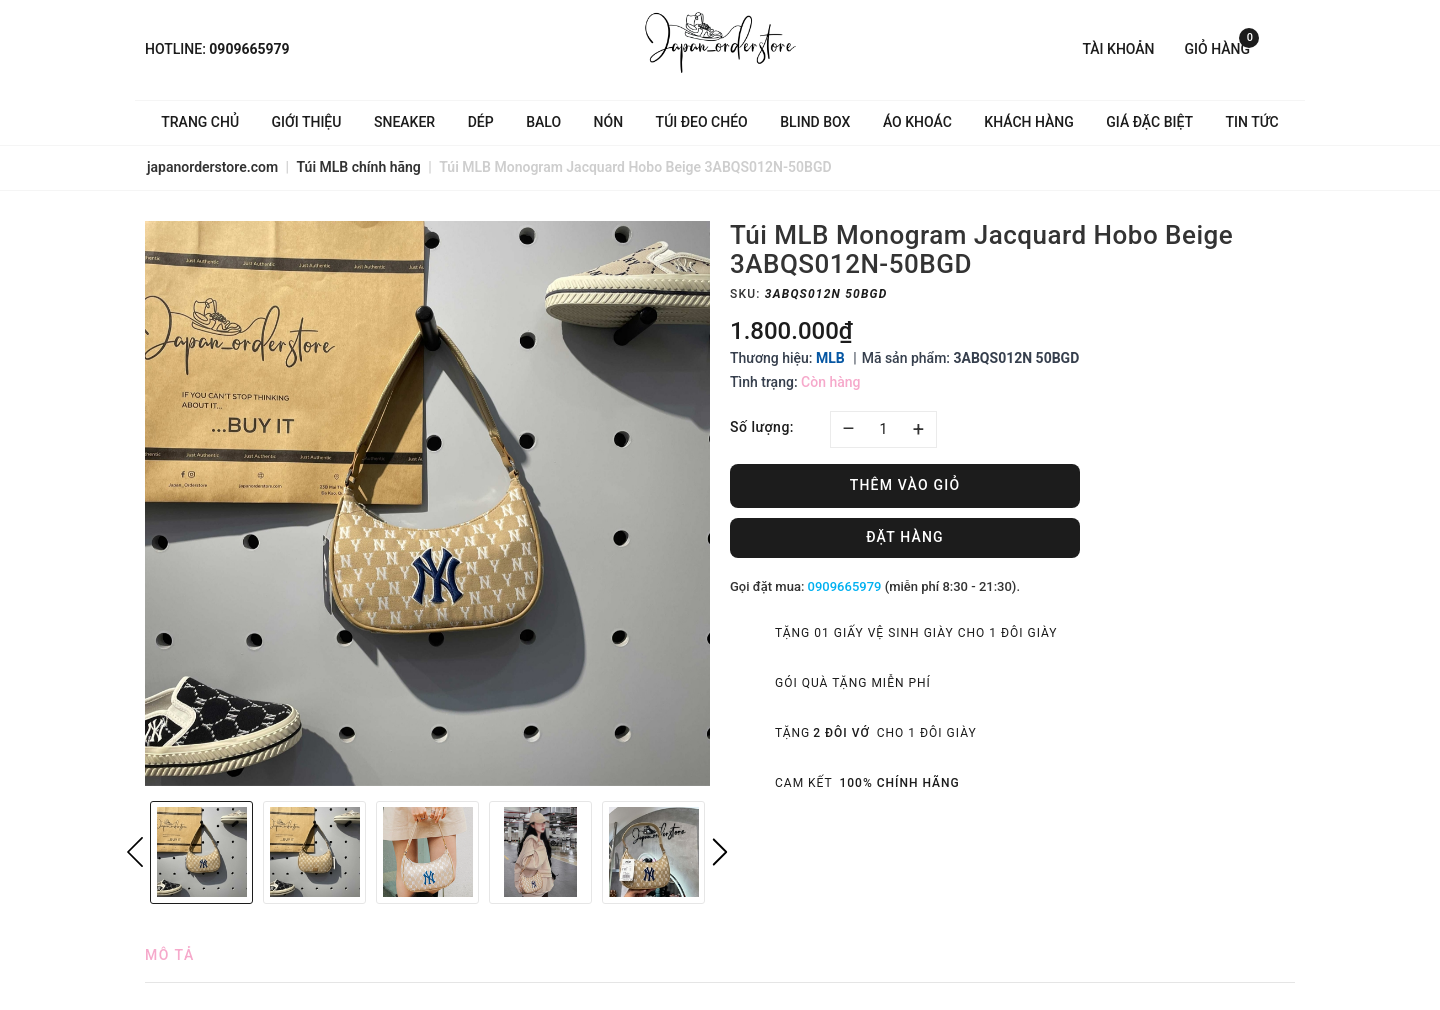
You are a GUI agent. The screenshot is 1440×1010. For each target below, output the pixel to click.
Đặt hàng (905, 537)
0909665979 (249, 49)
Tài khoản (1118, 49)
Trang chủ (200, 122)
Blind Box (815, 122)
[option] (427, 503)
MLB (830, 358)
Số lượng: (762, 427)
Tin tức (1252, 122)
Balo (543, 122)
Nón (609, 122)
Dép (481, 122)
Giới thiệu (307, 122)
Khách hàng (1028, 122)
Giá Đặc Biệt (1149, 122)
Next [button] (720, 852)
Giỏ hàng (1222, 47)
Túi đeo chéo (702, 122)
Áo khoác (917, 122)
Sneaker (404, 122)
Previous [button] (135, 852)
